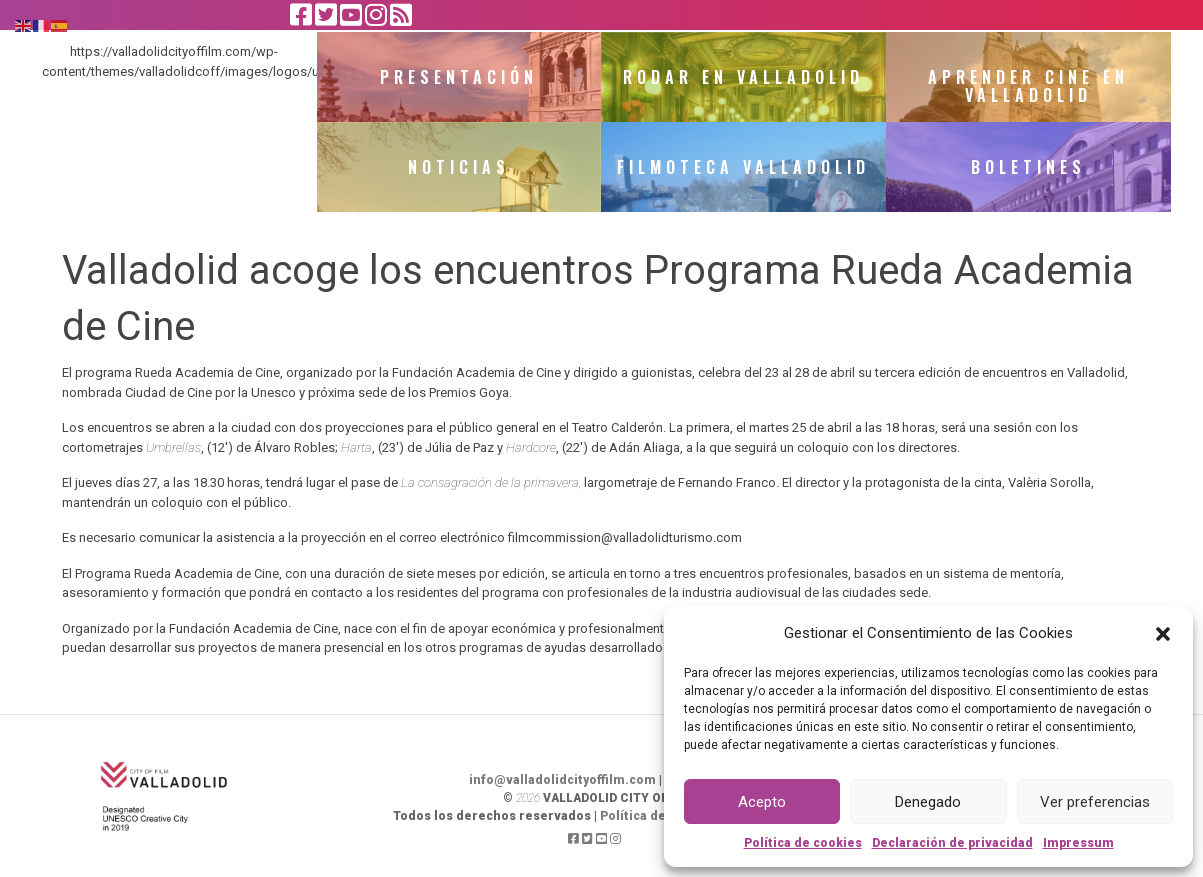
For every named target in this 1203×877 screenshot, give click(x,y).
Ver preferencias (1095, 802)
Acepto (762, 802)
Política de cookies (803, 843)
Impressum (1078, 843)
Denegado (928, 802)
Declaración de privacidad (952, 843)
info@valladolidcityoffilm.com (562, 780)
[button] (1163, 633)
